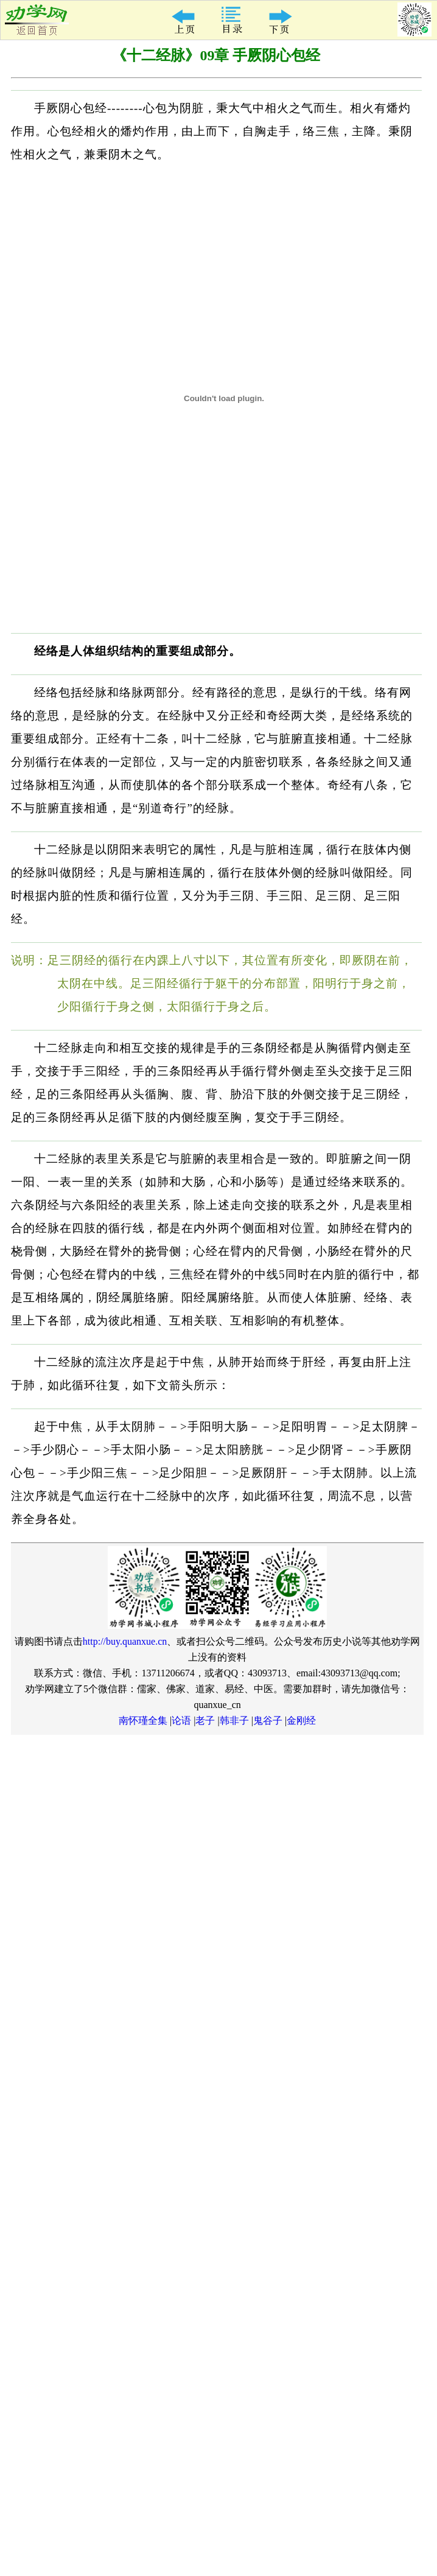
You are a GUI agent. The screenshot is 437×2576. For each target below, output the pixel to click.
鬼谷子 (267, 1720)
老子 (205, 1720)
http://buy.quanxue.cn (125, 1641)
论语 (181, 1720)
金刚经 (301, 1720)
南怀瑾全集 (143, 1720)
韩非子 (234, 1720)
